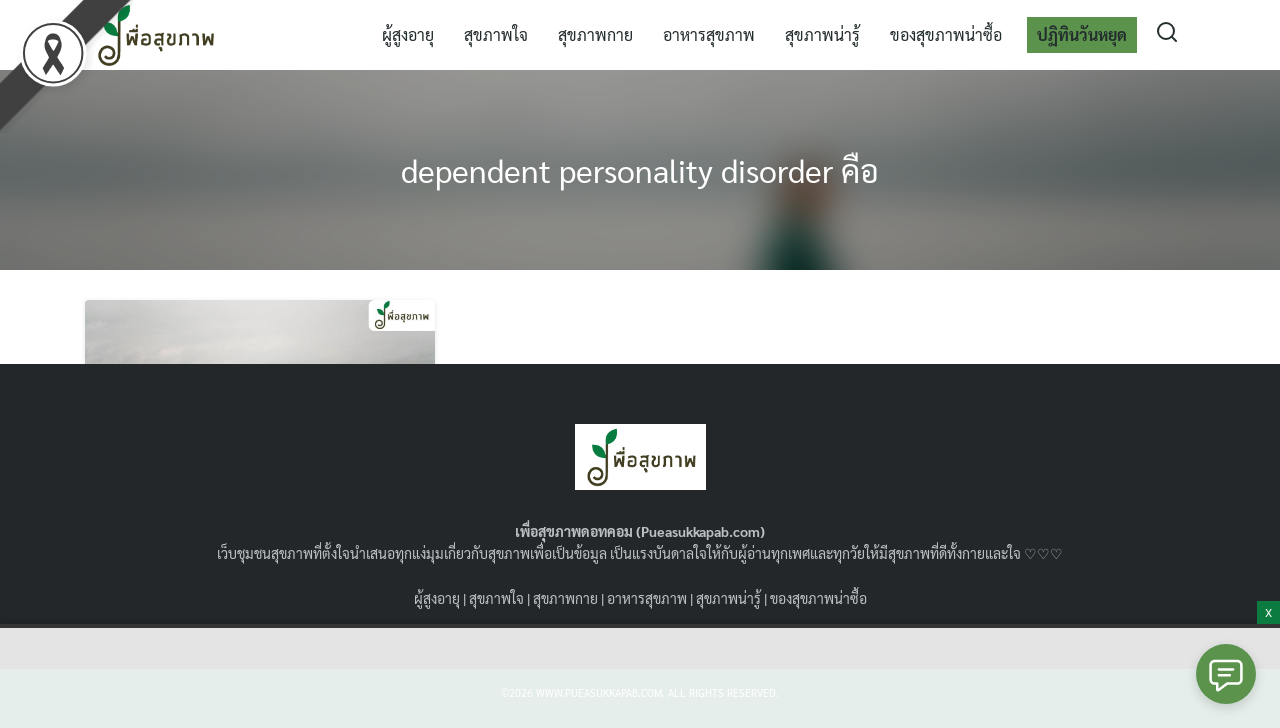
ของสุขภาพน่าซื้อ (946, 34)
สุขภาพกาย (595, 34)
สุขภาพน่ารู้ (822, 34)
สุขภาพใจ (496, 34)
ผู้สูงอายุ (408, 34)
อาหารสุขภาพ (709, 34)
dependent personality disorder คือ (640, 169)
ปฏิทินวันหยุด (1082, 34)
